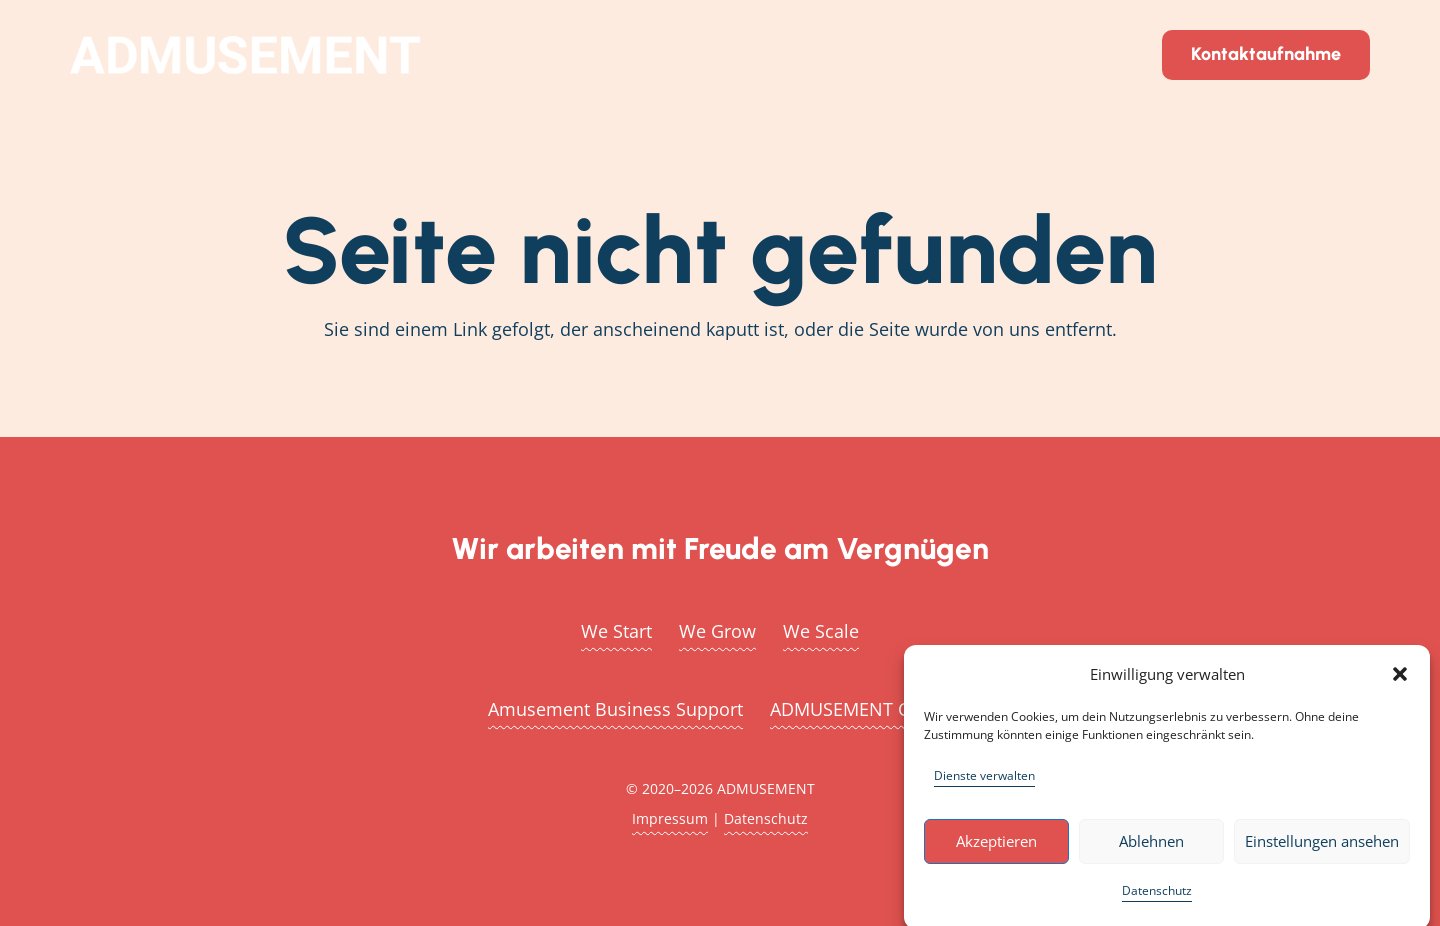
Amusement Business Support (615, 709)
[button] (1400, 680)
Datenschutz (1157, 896)
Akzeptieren (996, 848)
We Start (616, 631)
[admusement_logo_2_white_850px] (245, 55)
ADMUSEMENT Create (861, 709)
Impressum (670, 818)
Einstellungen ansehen (1322, 848)
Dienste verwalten (984, 781)
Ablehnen (1151, 848)
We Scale (821, 631)
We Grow (717, 631)
